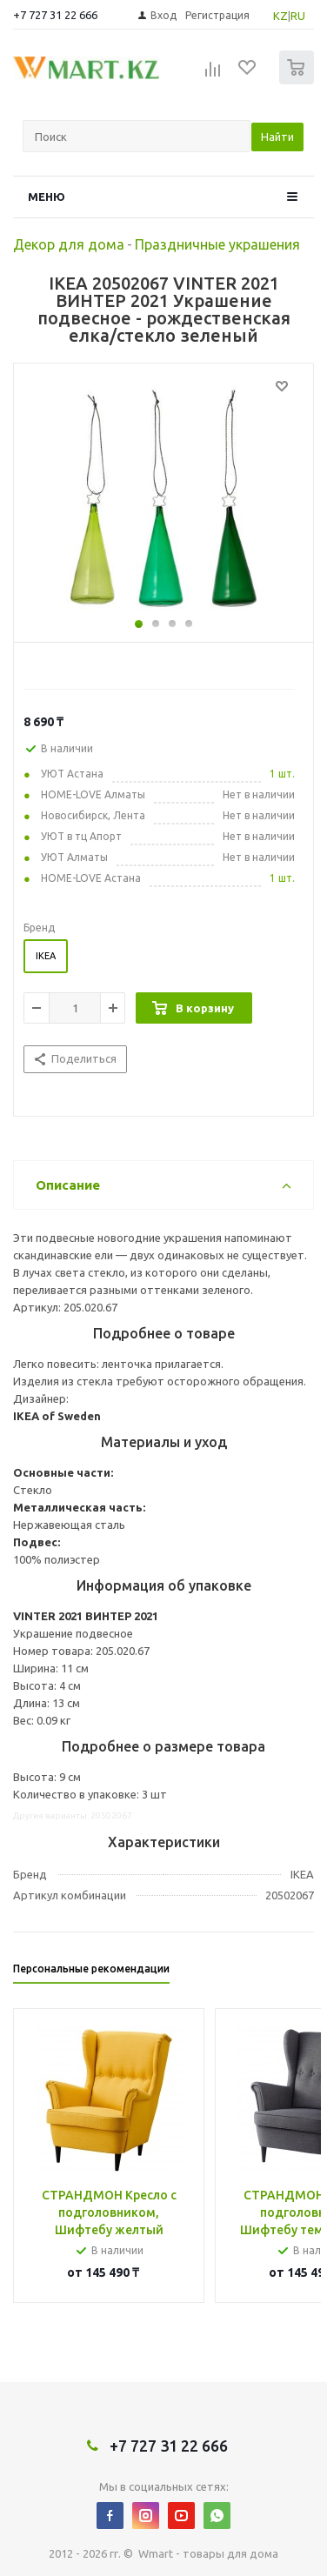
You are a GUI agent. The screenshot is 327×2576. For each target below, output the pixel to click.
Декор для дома (68, 244)
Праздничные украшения (217, 244)
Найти (277, 136)
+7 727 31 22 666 (55, 15)
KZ (280, 16)
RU (297, 16)
